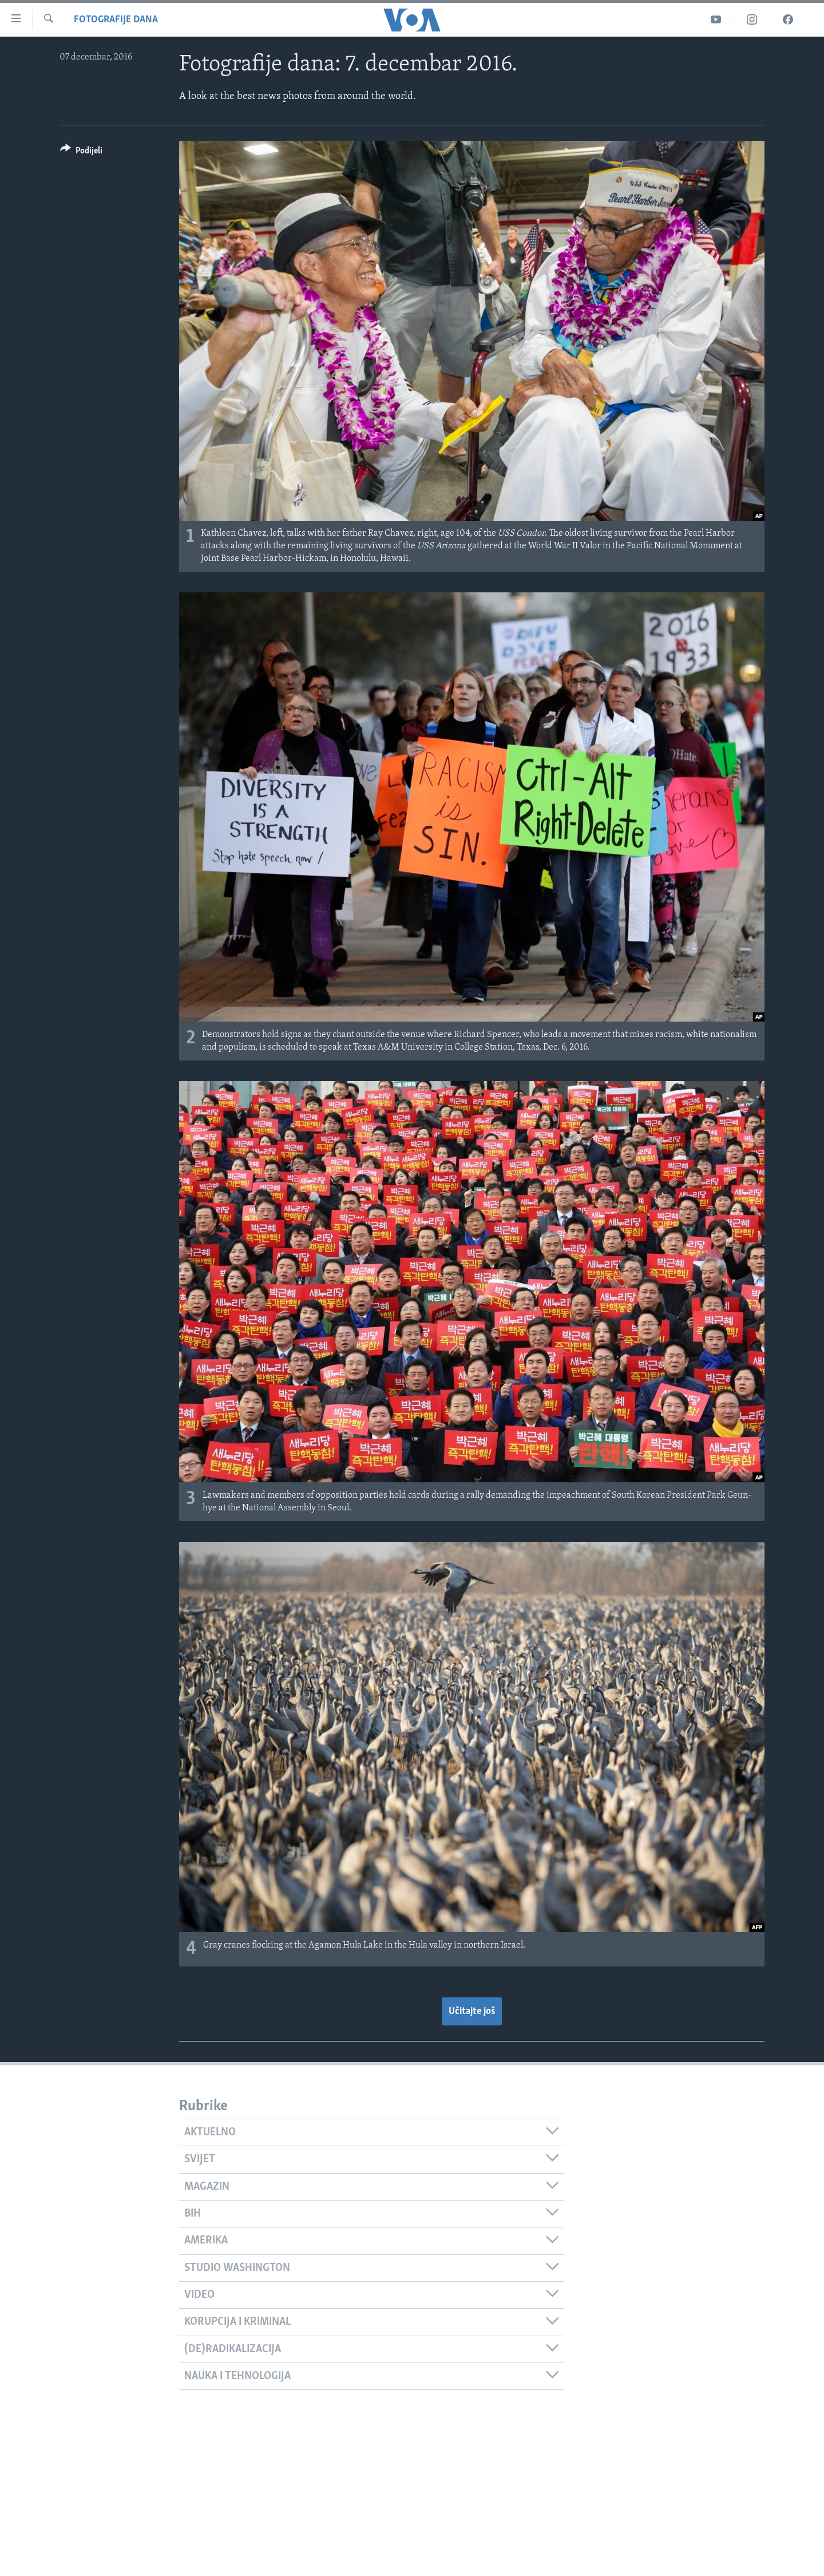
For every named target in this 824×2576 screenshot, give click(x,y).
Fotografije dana (116, 19)
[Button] (81, 152)
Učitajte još (472, 2011)
